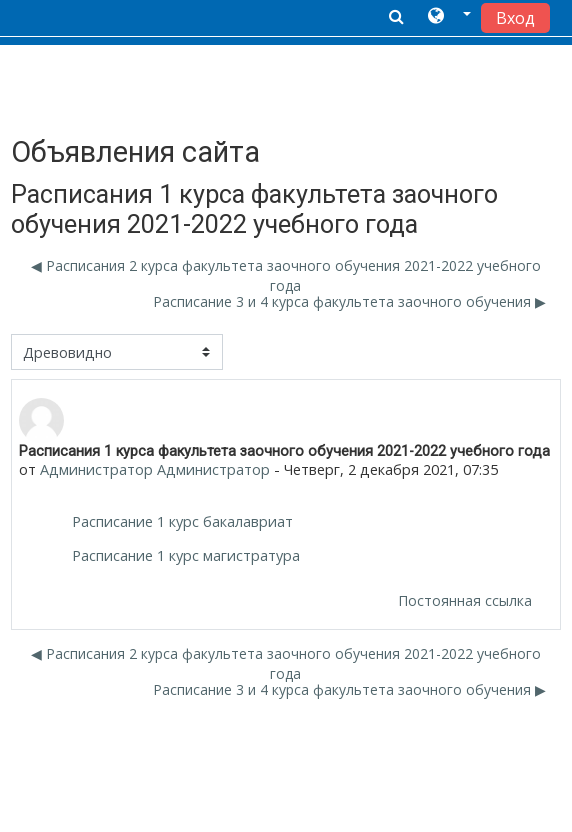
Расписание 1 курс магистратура (186, 555)
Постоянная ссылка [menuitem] (465, 600)
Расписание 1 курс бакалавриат (182, 521)
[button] (449, 17)
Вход (515, 18)
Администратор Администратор (155, 469)
